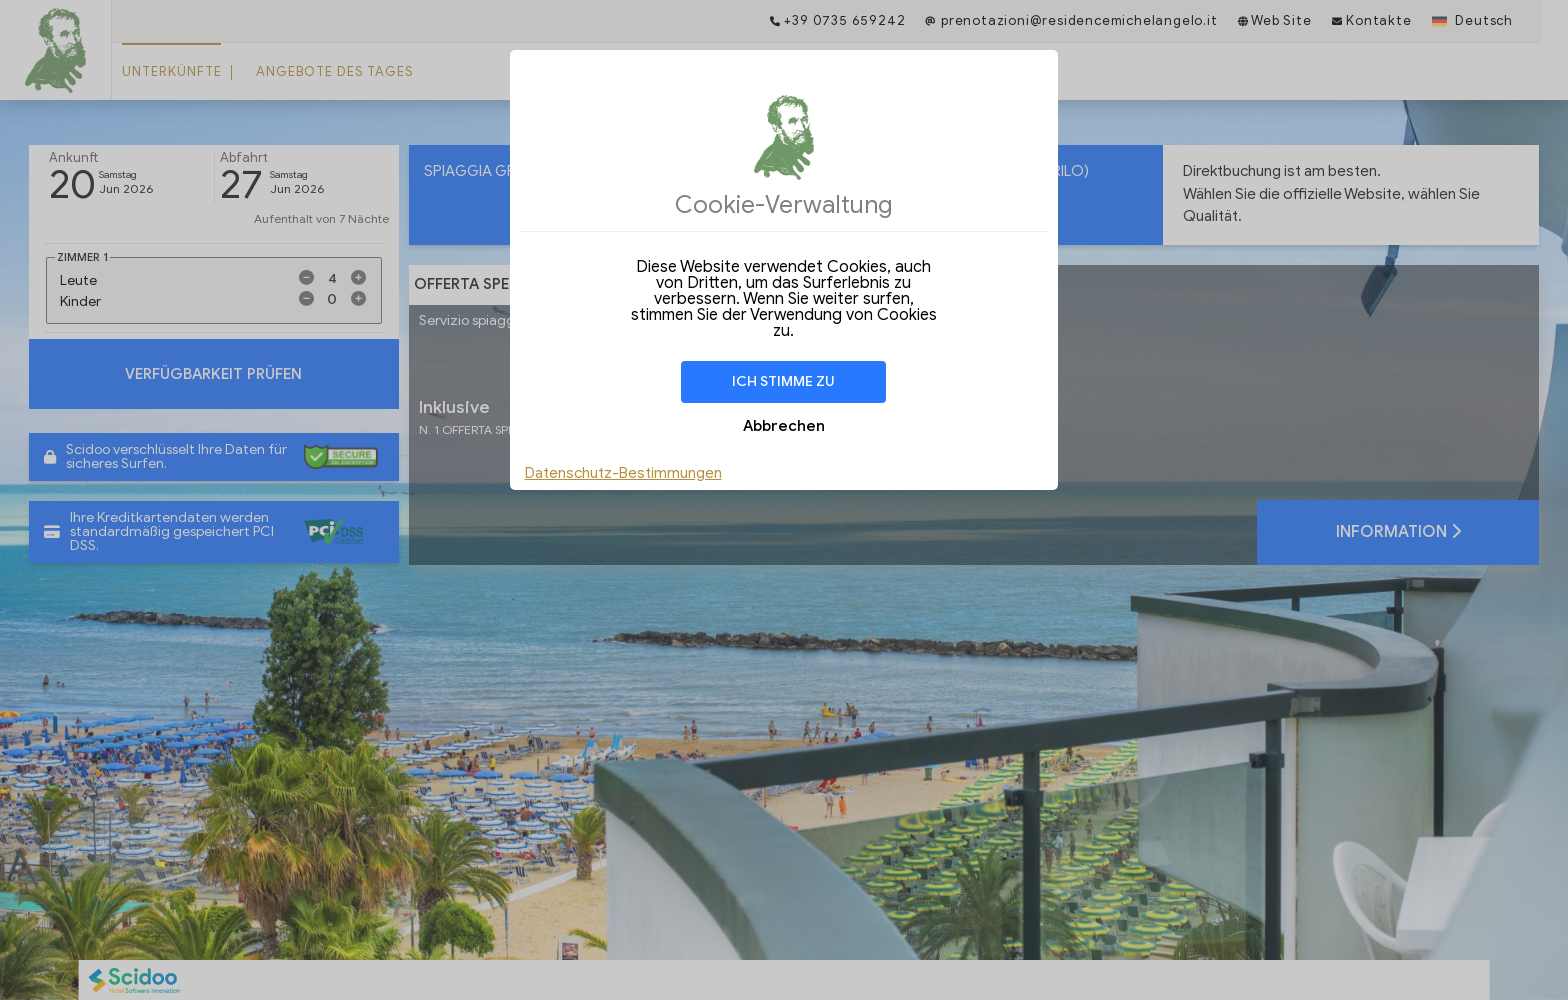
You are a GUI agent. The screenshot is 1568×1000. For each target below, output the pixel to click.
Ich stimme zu (783, 381)
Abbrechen (784, 426)
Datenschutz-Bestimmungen (623, 473)
